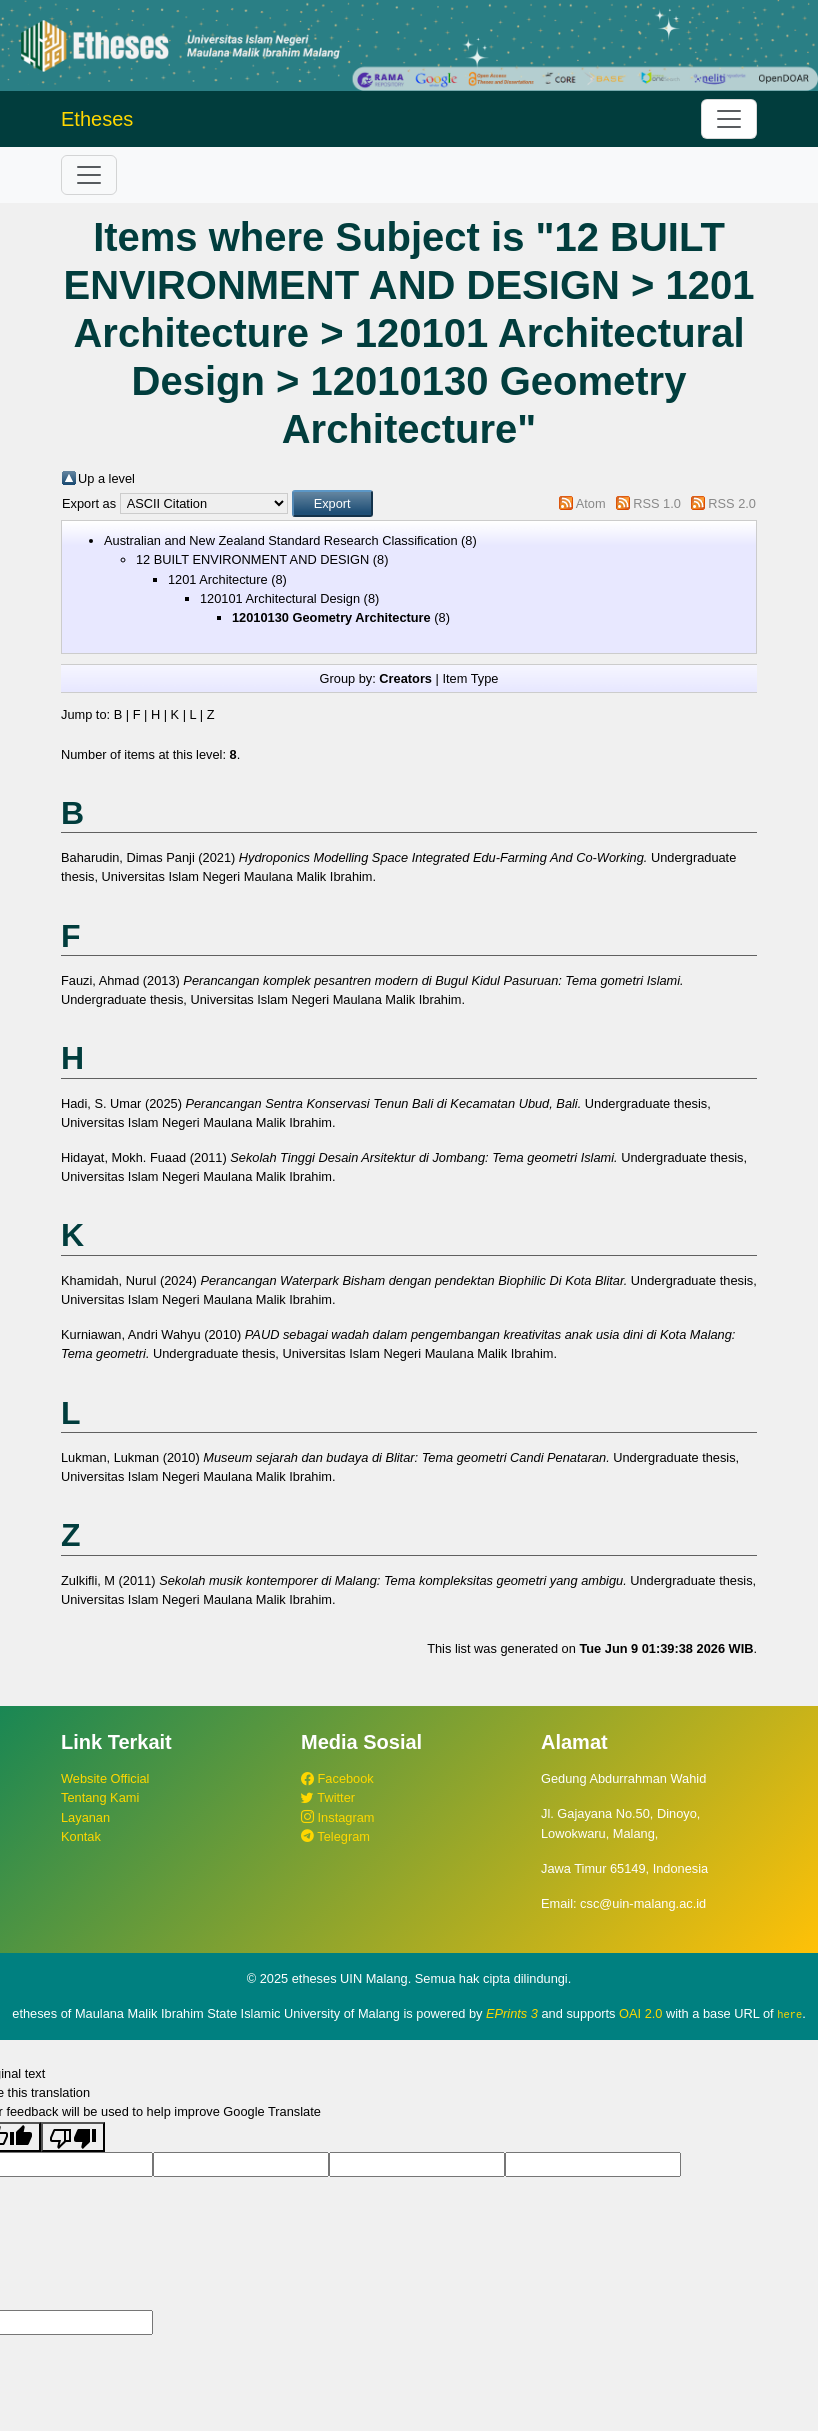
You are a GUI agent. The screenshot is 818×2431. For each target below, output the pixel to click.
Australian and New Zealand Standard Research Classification (281, 540)
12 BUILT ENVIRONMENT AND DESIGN (252, 559)
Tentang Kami (100, 1797)
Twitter (328, 1797)
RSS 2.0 (732, 503)
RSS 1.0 (657, 503)
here (789, 2014)
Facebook (337, 1778)
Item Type (470, 678)
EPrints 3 (512, 2013)
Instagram (337, 1817)
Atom (591, 503)
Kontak (81, 1836)
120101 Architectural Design (280, 598)
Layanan (85, 1817)
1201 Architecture (218, 579)
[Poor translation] (73, 2136)
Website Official (105, 1778)
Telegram (335, 1836)
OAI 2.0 (640, 2013)
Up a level (106, 478)
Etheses (97, 119)
